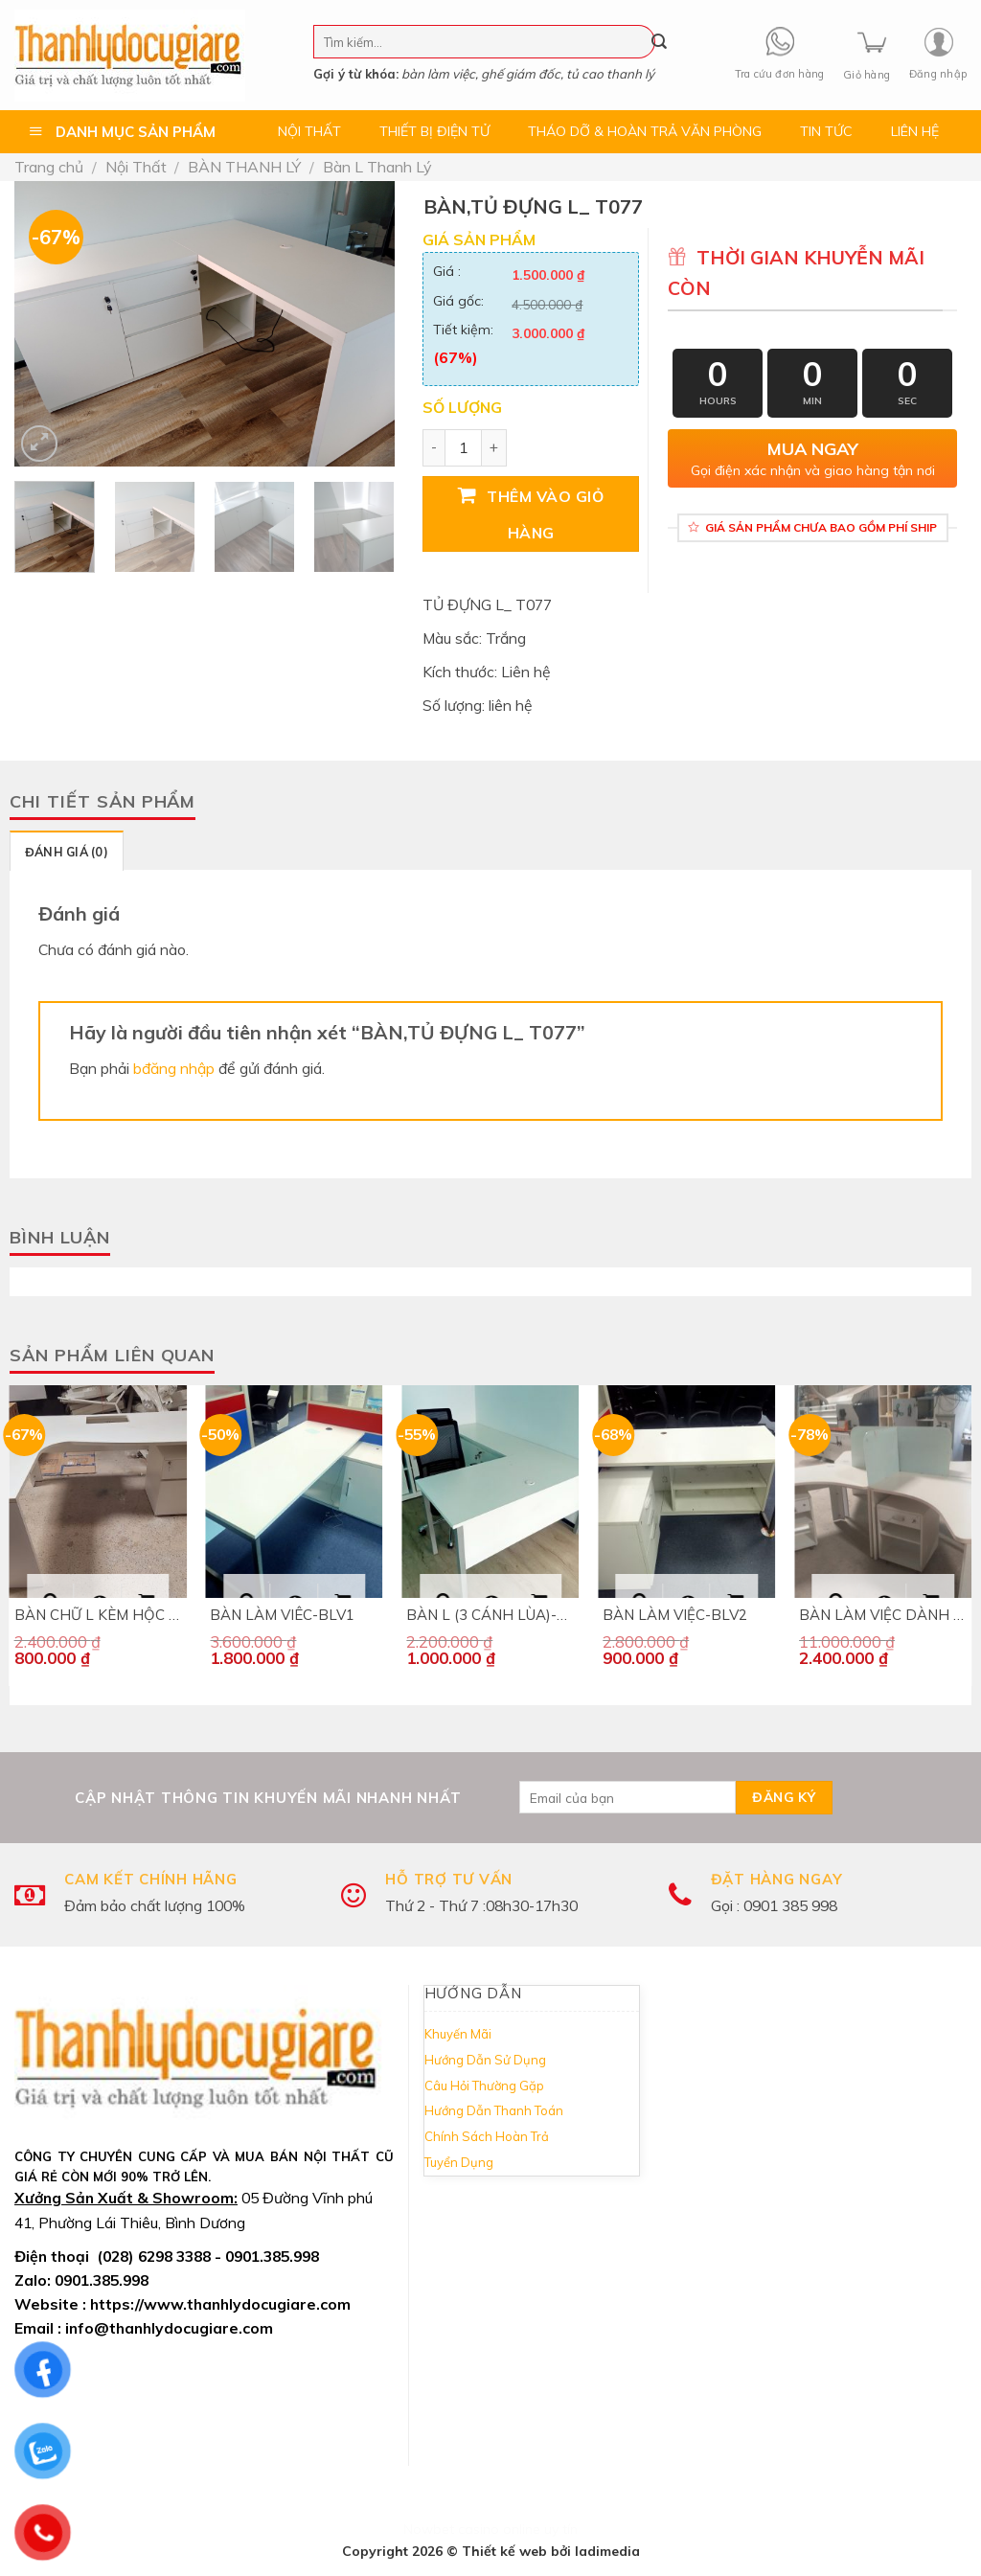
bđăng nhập (174, 1068)
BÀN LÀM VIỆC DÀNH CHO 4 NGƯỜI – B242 (883, 1615)
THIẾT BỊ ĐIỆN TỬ (434, 131)
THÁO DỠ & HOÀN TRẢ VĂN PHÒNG (645, 131)
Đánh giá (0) (66, 851)
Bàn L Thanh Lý (377, 166)
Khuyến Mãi (457, 2033)
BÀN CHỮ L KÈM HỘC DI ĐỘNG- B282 (98, 1615)
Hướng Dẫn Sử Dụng (485, 2059)
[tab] (67, 851)
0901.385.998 (101, 2280)
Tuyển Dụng (458, 2162)
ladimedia (607, 2551)
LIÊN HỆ (915, 131)
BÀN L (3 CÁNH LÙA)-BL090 (490, 1615)
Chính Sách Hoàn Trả (486, 2136)
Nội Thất (136, 166)
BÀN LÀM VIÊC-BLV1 (282, 1615)
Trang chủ (48, 166)
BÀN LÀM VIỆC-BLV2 (675, 1615)
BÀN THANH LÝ (244, 166)
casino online (499, 2529)
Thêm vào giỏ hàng (545, 514)
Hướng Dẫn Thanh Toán (493, 2110)
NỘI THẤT (309, 131)
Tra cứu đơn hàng (780, 73)
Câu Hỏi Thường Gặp (484, 2085)
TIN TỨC (826, 131)
